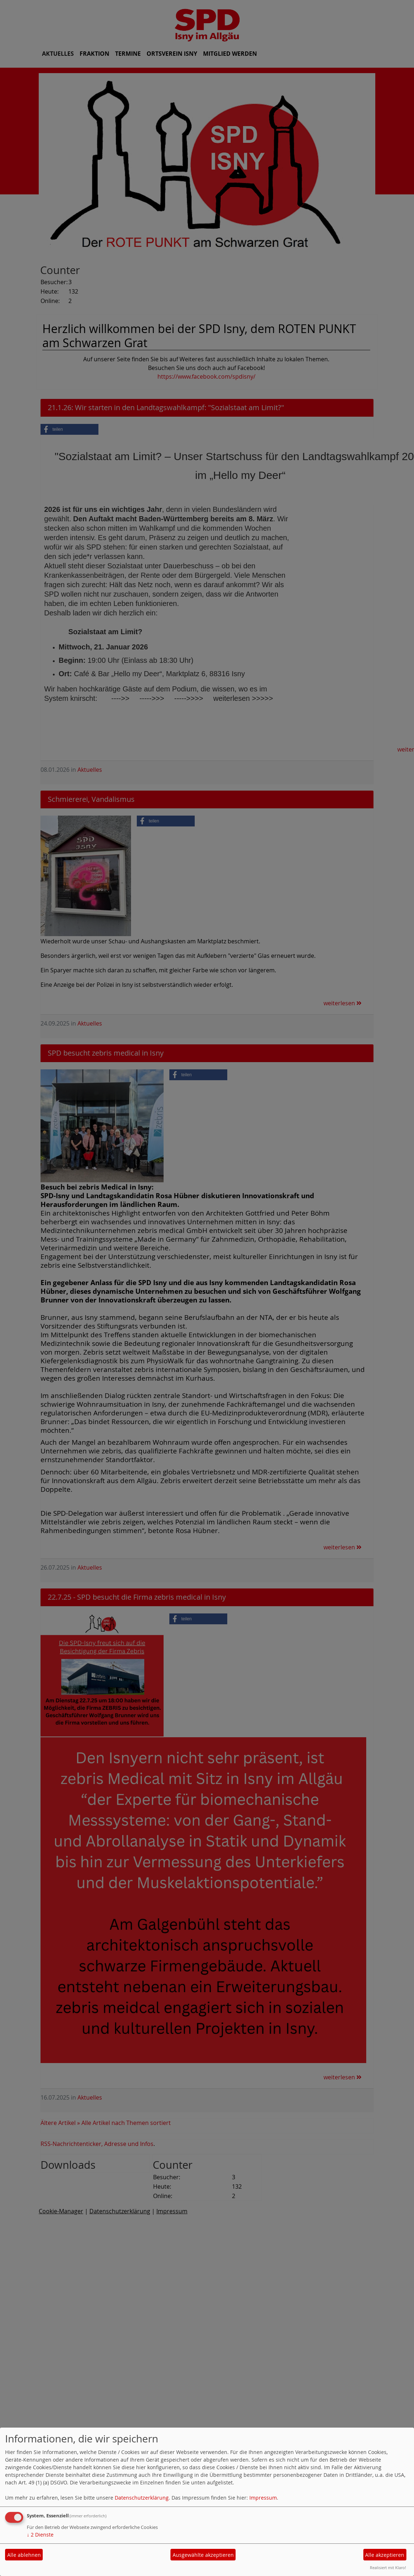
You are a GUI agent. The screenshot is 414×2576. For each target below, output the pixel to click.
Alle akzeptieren (384, 2554)
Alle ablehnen (24, 2554)
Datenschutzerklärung (142, 2497)
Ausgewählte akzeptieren (203, 2554)
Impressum (263, 2497)
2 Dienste (40, 2534)
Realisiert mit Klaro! (388, 2567)
